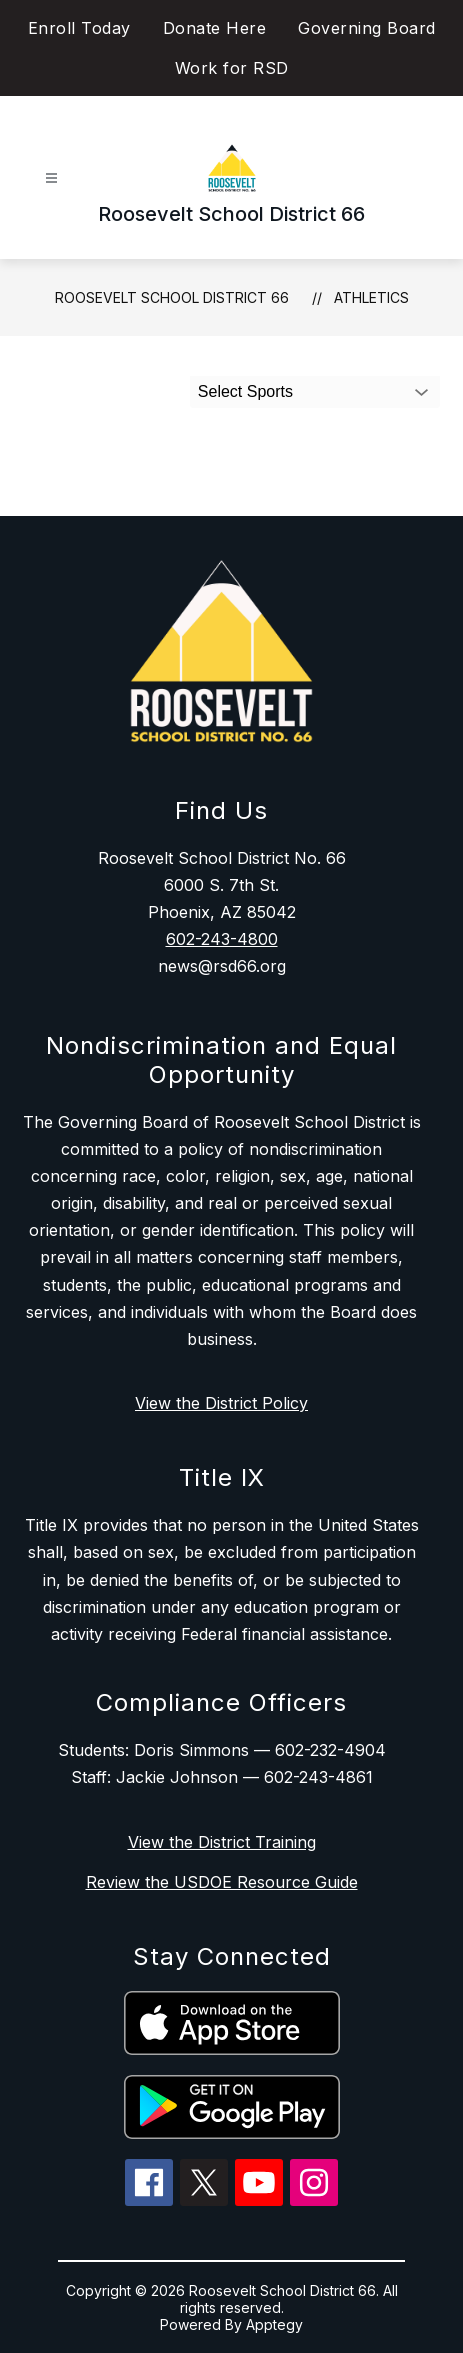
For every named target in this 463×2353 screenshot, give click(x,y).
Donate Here (215, 28)
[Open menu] (51, 178)
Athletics (371, 297)
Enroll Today (79, 28)
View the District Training (222, 1842)
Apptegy (274, 2324)
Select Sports (245, 391)
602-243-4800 (222, 939)
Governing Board (367, 28)
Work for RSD (232, 68)
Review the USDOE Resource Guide (222, 1882)
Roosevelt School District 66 (172, 297)
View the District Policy (221, 1403)
